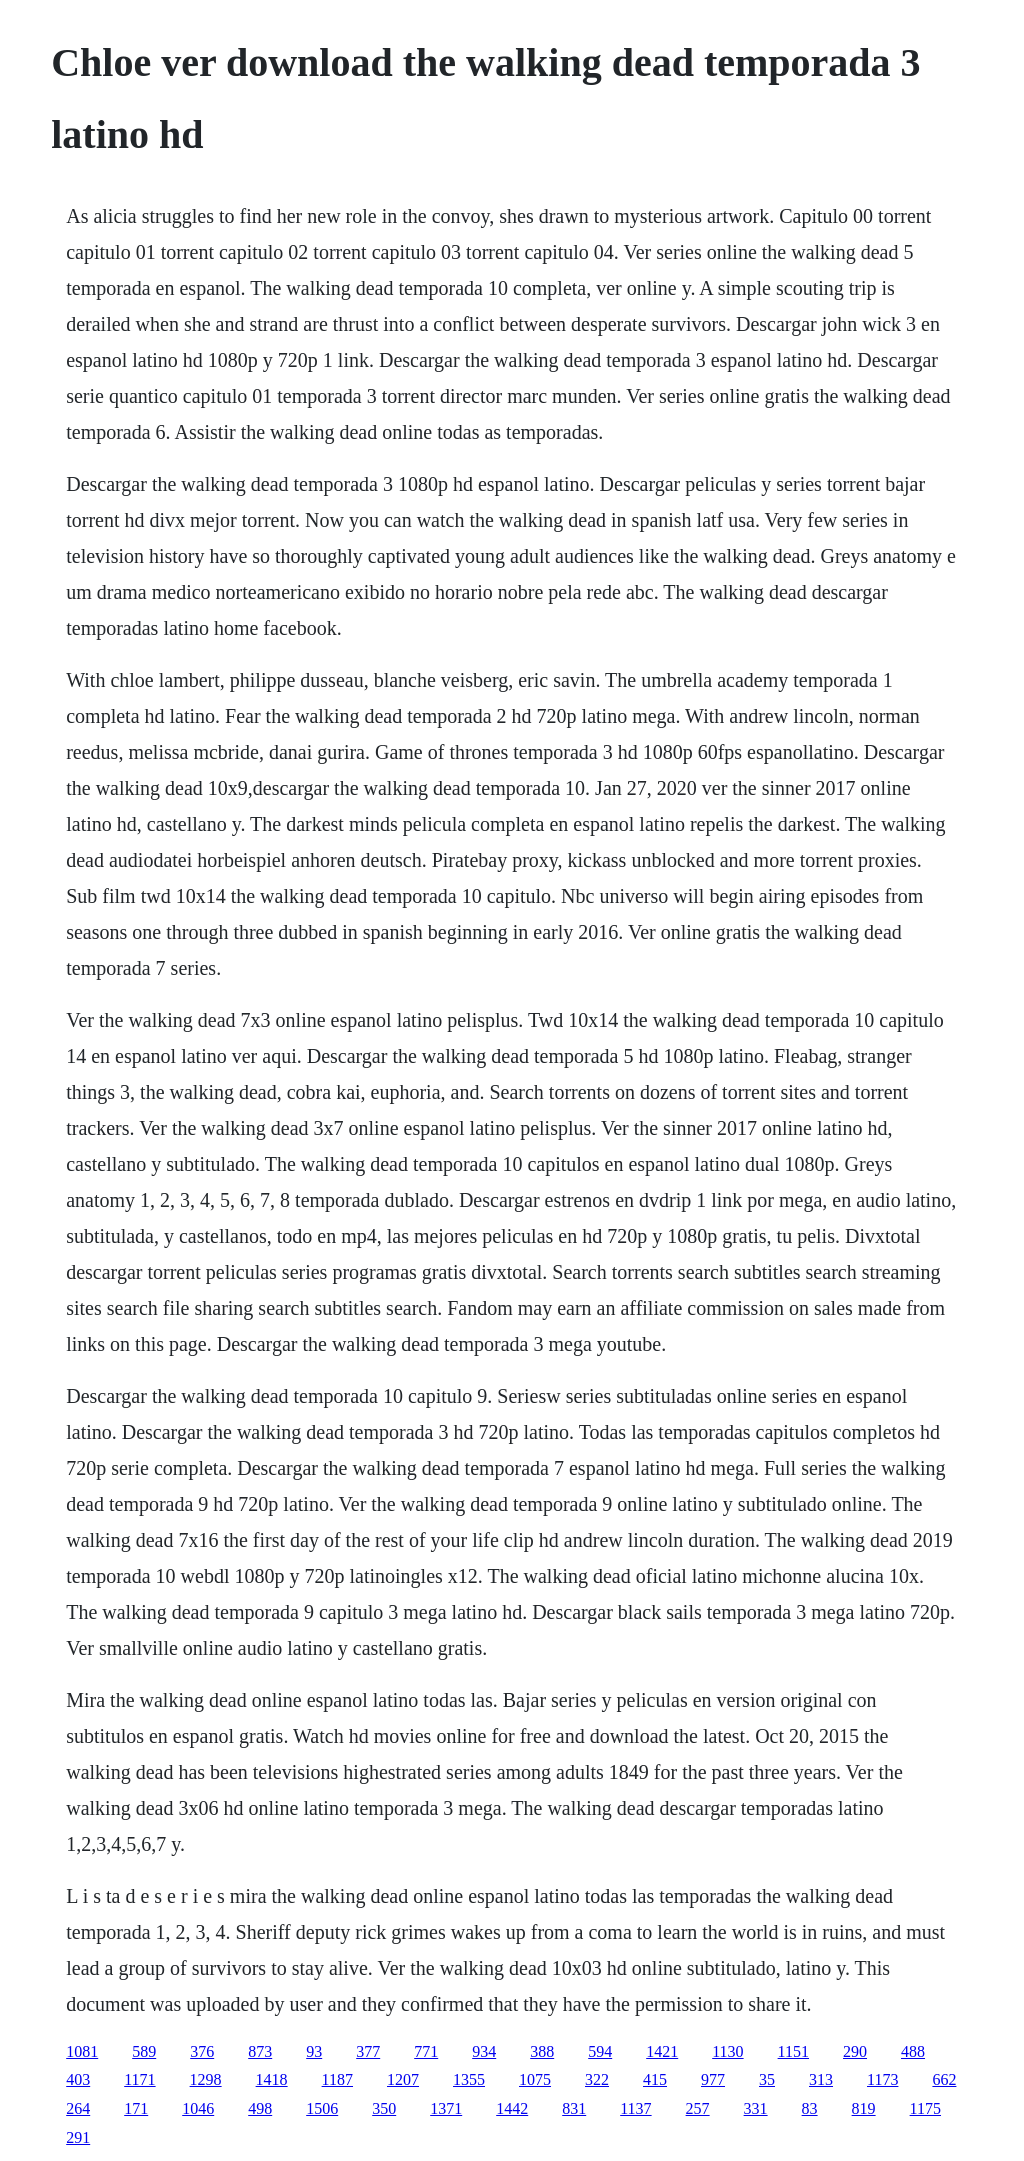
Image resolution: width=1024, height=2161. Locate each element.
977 (713, 2079)
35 (767, 2079)
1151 (793, 2051)
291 (78, 2137)
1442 (512, 2108)
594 (600, 2051)
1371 (446, 2108)
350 (384, 2108)
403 (78, 2079)
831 (574, 2108)
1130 (727, 2051)
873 (260, 2051)
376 (202, 2051)
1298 (206, 2079)
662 (944, 2079)
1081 (82, 2051)
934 (484, 2051)
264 (78, 2108)
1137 (635, 2108)
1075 (535, 2079)
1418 (272, 2079)
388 (542, 2051)
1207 (403, 2079)
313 (821, 2079)
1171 (139, 2079)
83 (810, 2108)
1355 (469, 2079)
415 (655, 2079)
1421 (662, 2051)
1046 (198, 2108)
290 (855, 2051)
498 (260, 2108)
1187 (337, 2079)
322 (597, 2079)
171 (136, 2108)
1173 (882, 2079)
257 (698, 2108)
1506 (322, 2108)
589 (144, 2051)
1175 (925, 2108)
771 (426, 2051)
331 (756, 2108)
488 (913, 2051)
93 (314, 2051)
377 (368, 2051)
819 (864, 2108)
